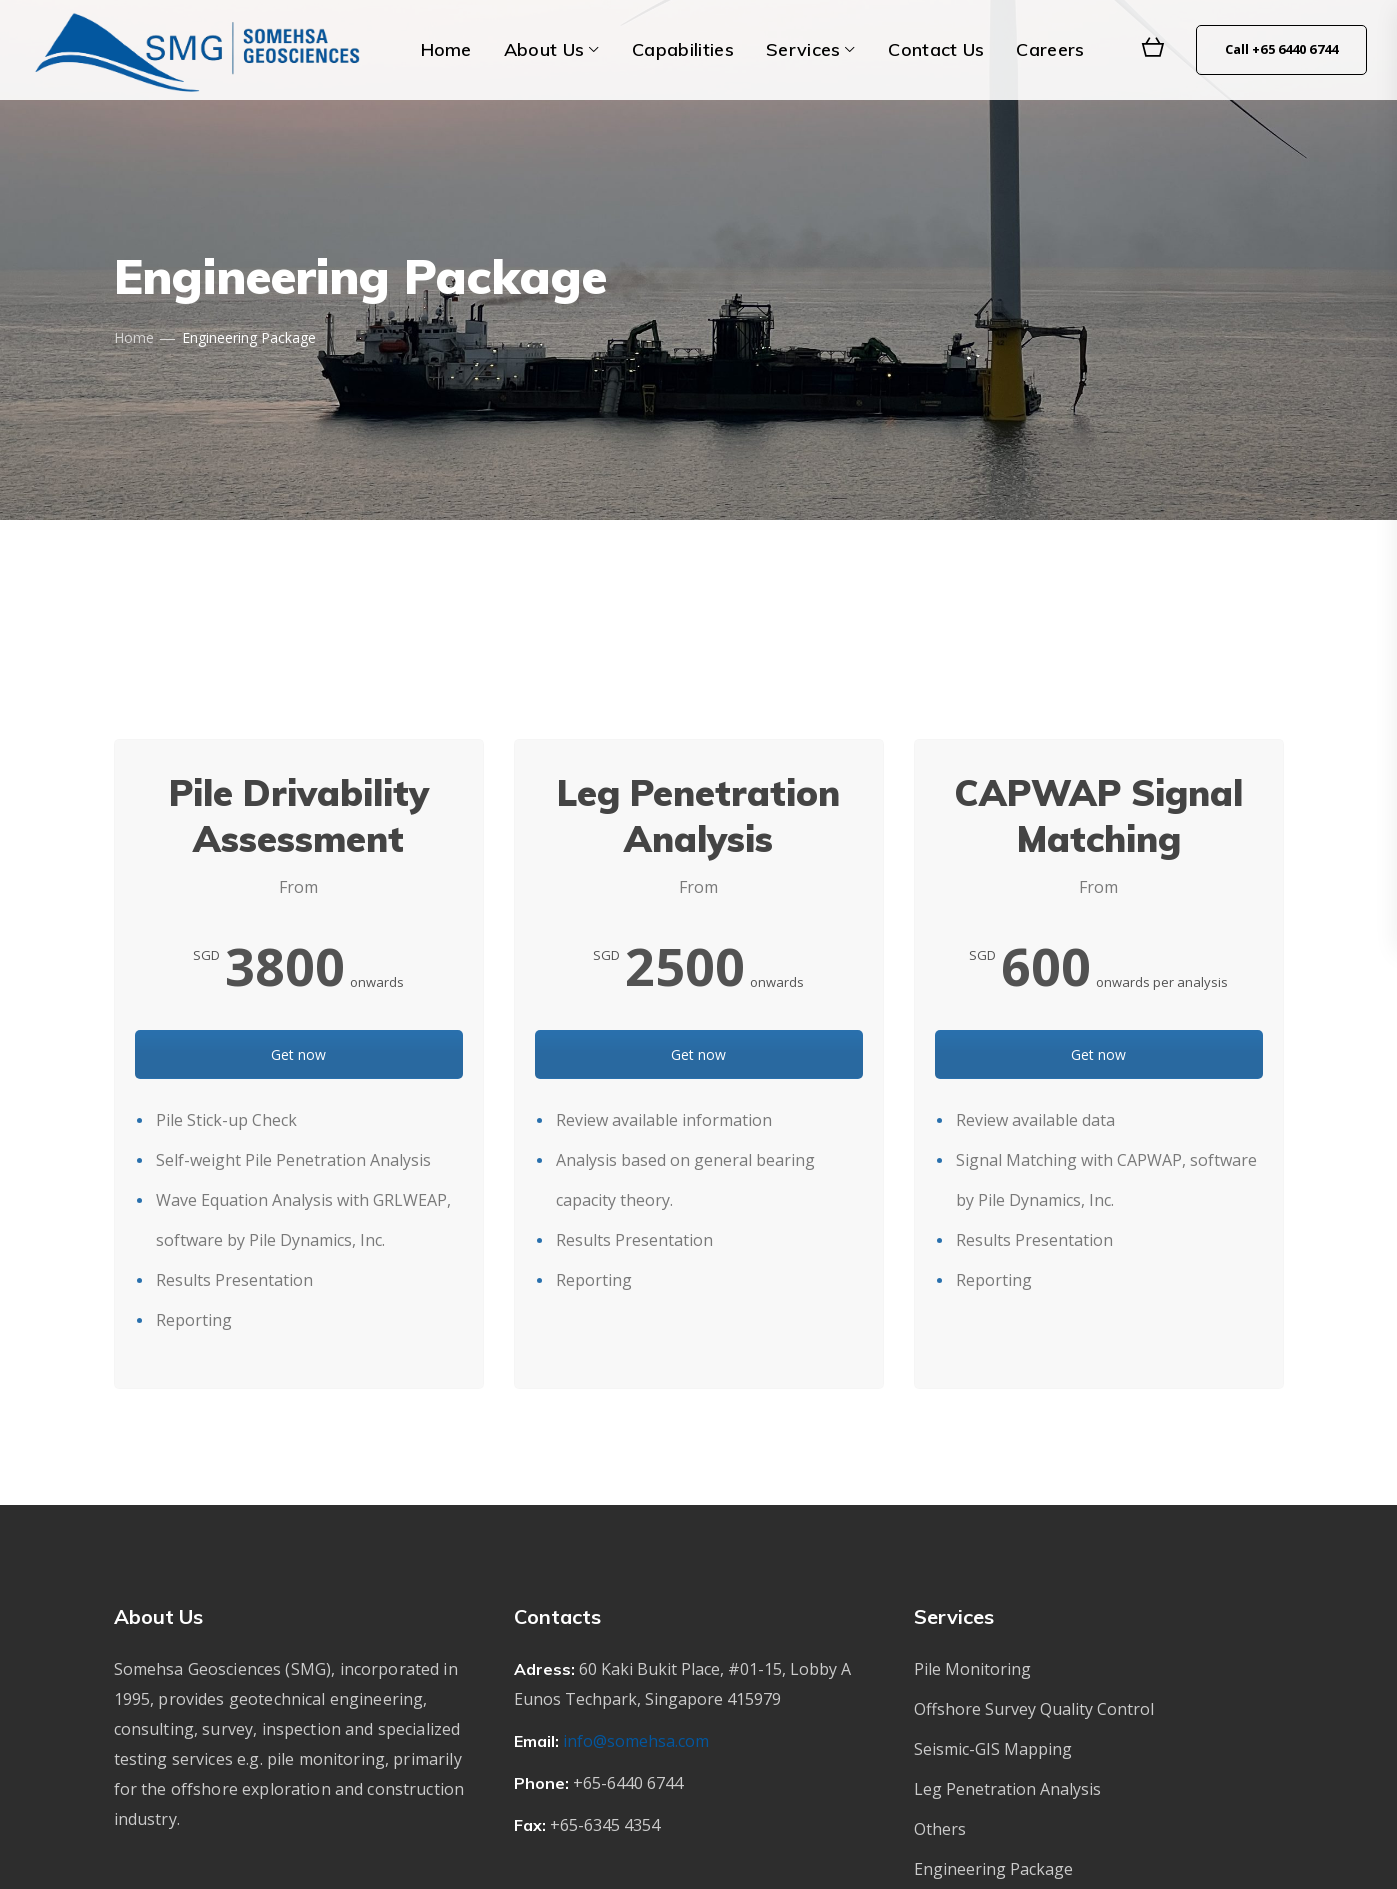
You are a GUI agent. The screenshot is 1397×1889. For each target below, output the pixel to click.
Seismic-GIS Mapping (993, 1749)
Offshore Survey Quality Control (1034, 1709)
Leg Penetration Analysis (1007, 1789)
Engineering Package (993, 1869)
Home (134, 337)
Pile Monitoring (972, 1669)
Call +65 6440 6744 (1281, 49)
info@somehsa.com (636, 1741)
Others (940, 1829)
